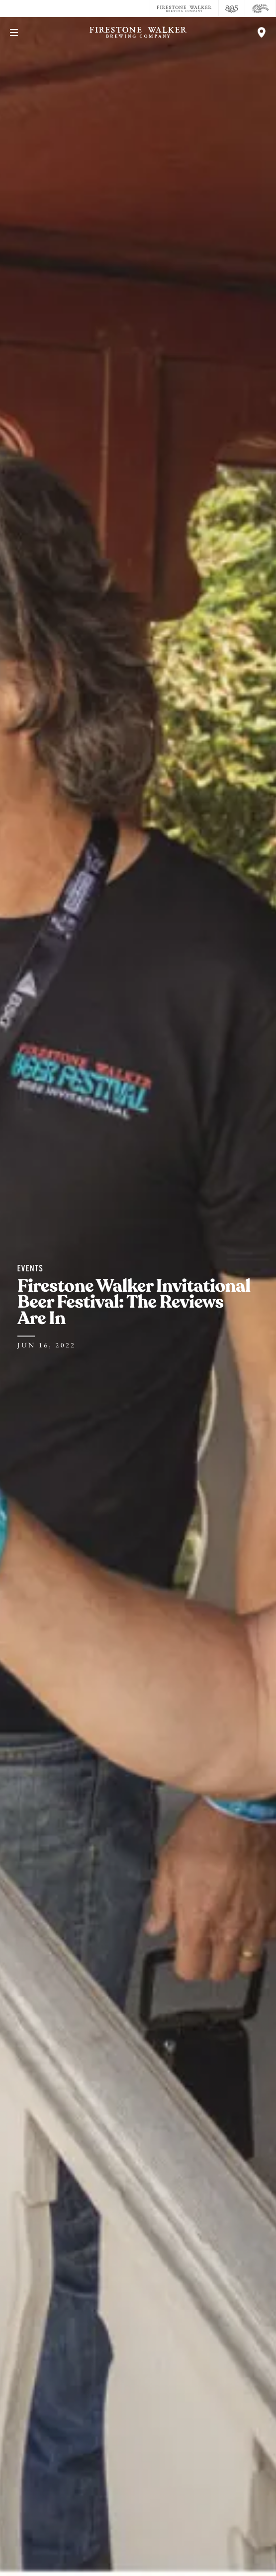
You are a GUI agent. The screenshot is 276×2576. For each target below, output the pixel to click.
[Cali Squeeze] (260, 8)
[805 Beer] (232, 8)
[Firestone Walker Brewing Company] (184, 8)
